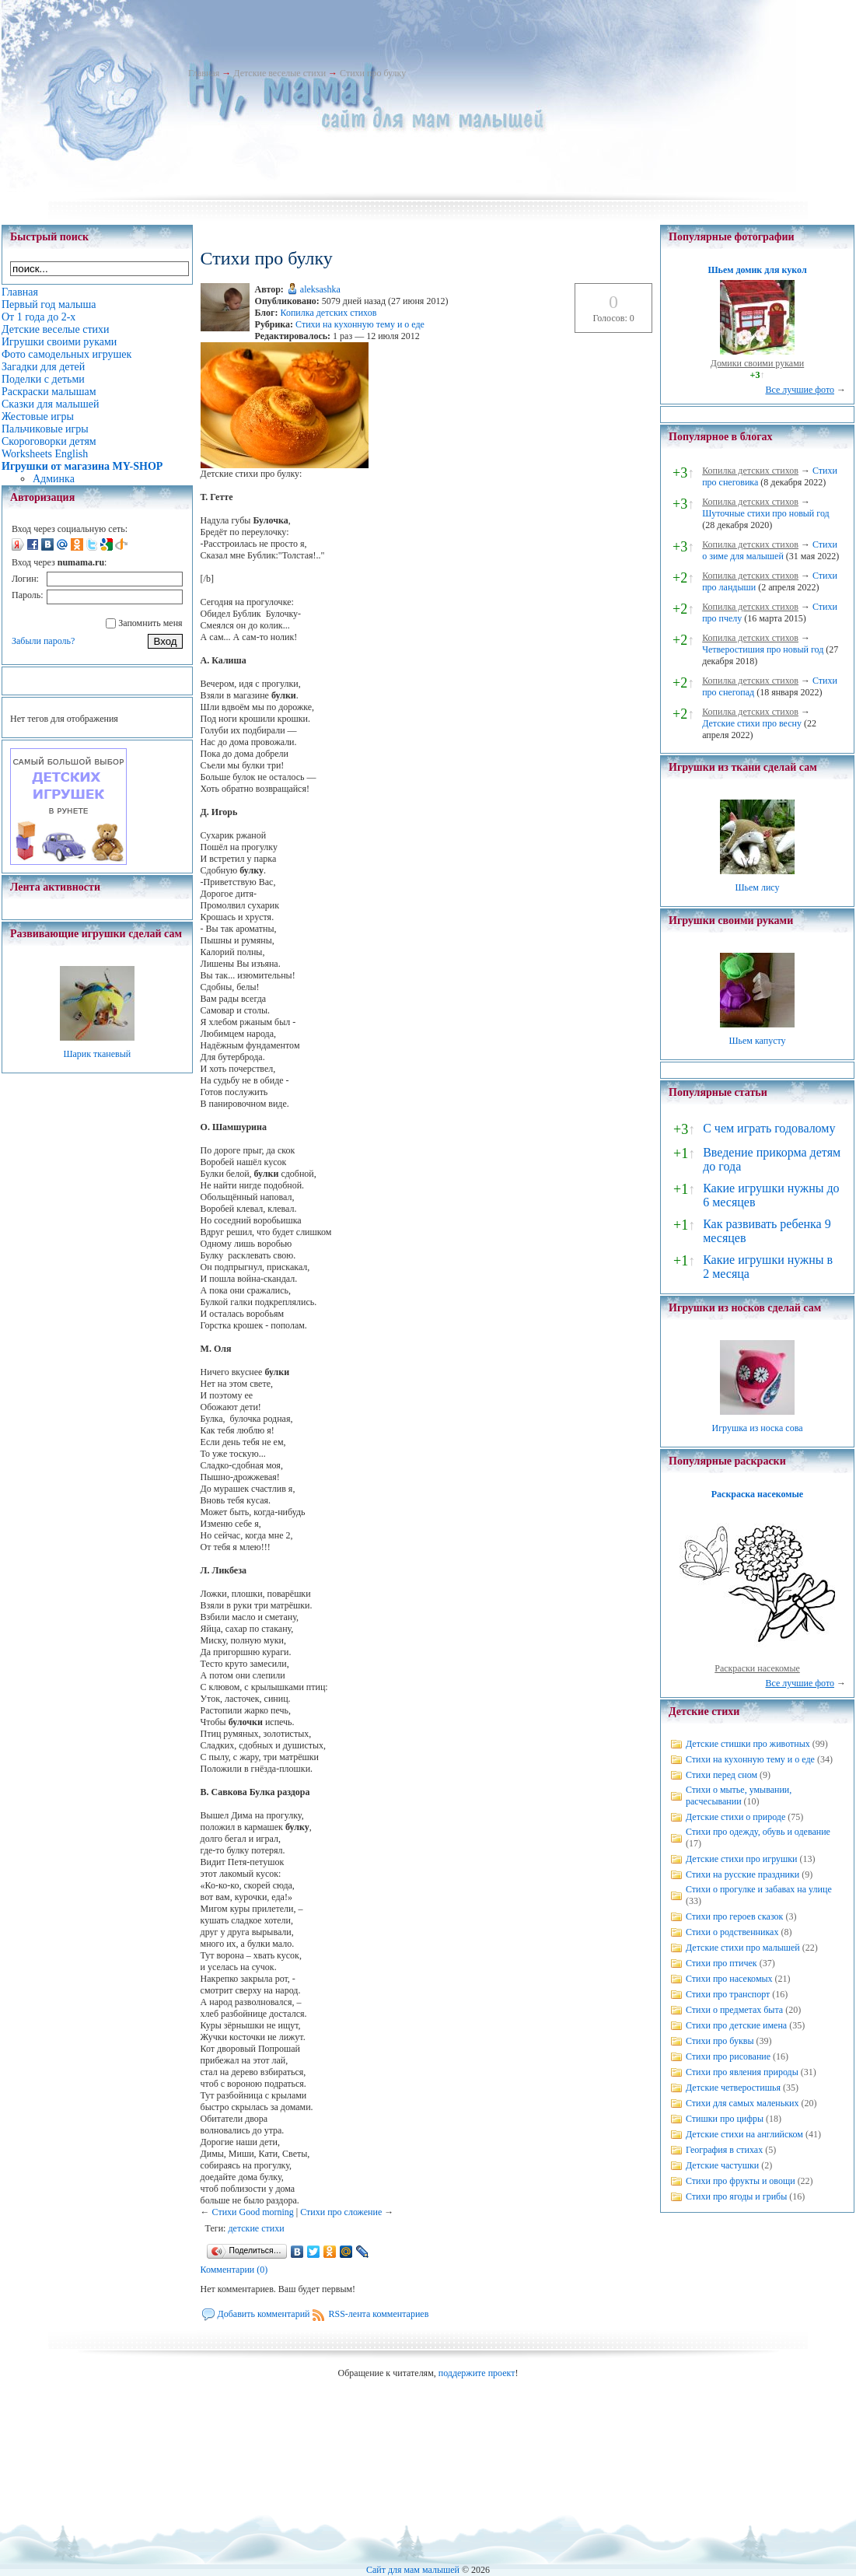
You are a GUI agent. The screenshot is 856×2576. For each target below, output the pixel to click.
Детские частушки (722, 2165)
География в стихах (724, 2149)
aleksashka (320, 289)
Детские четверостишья (733, 2087)
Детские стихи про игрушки (741, 1858)
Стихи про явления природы (742, 2072)
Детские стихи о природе (735, 1816)
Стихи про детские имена (736, 2025)
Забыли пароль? (43, 640)
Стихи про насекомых (729, 1978)
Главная (203, 73)
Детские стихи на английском (744, 2134)
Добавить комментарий (264, 2313)
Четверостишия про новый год (762, 649)
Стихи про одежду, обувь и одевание (758, 1831)
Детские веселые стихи (279, 73)
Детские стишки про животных (748, 1743)
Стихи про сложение (341, 2212)
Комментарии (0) (234, 2269)
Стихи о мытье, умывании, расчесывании (738, 1795)
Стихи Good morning (253, 2212)
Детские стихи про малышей (743, 1947)
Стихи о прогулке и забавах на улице (759, 1889)
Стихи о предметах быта (734, 2009)
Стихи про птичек (721, 1963)
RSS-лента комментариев (378, 2313)
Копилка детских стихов (329, 312)
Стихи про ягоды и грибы (736, 2196)
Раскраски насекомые (757, 1668)
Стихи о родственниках (732, 1932)
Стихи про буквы (720, 2040)
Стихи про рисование (728, 2056)
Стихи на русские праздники (742, 1874)
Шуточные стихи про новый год (766, 513)
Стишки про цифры (724, 2118)
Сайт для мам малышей (412, 2569)
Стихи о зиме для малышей (769, 550)
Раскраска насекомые (757, 1494)
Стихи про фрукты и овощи (740, 2180)
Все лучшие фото (799, 389)
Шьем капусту (756, 1040)
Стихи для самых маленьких (742, 2103)
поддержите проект (476, 2373)
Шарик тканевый (97, 1053)
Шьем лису (757, 887)
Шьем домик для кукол (757, 269)
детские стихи (256, 2228)
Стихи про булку (373, 73)
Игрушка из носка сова (757, 1428)
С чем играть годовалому (769, 1128)
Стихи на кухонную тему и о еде (360, 324)
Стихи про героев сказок (734, 1916)
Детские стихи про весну (752, 723)
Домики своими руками (757, 363)
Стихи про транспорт (728, 1994)
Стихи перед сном (721, 1774)
